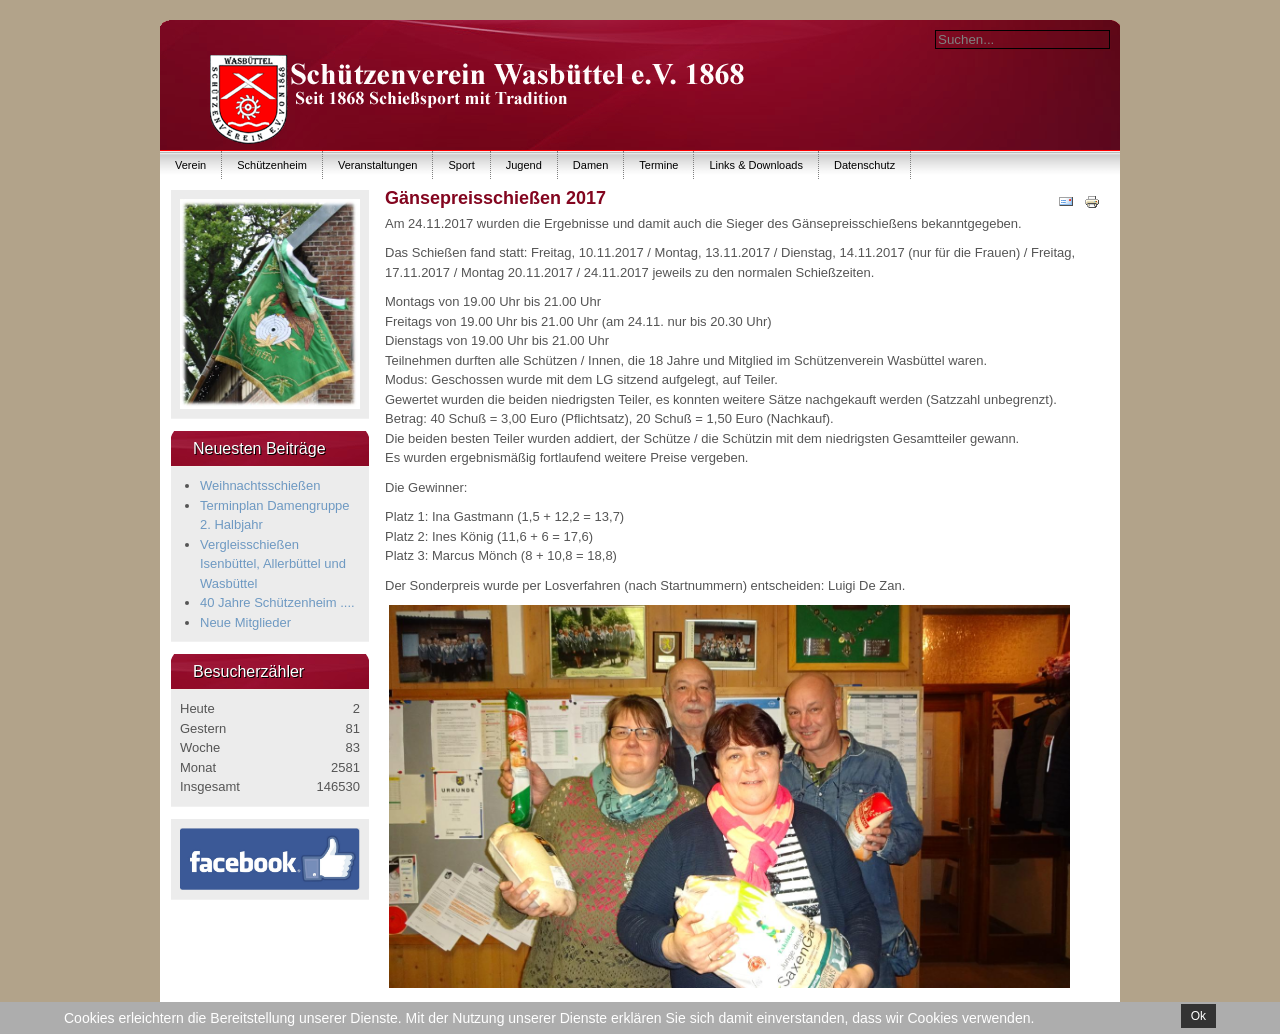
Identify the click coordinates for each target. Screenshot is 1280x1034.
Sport (461, 165)
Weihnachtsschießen (260, 485)
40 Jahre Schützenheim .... (277, 602)
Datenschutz (864, 165)
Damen (590, 165)
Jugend (524, 165)
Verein (190, 165)
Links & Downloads (756, 165)
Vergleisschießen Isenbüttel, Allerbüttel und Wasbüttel (273, 564)
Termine (658, 165)
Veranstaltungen (378, 165)
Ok (1198, 1016)
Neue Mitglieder (245, 622)
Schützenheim (272, 165)
